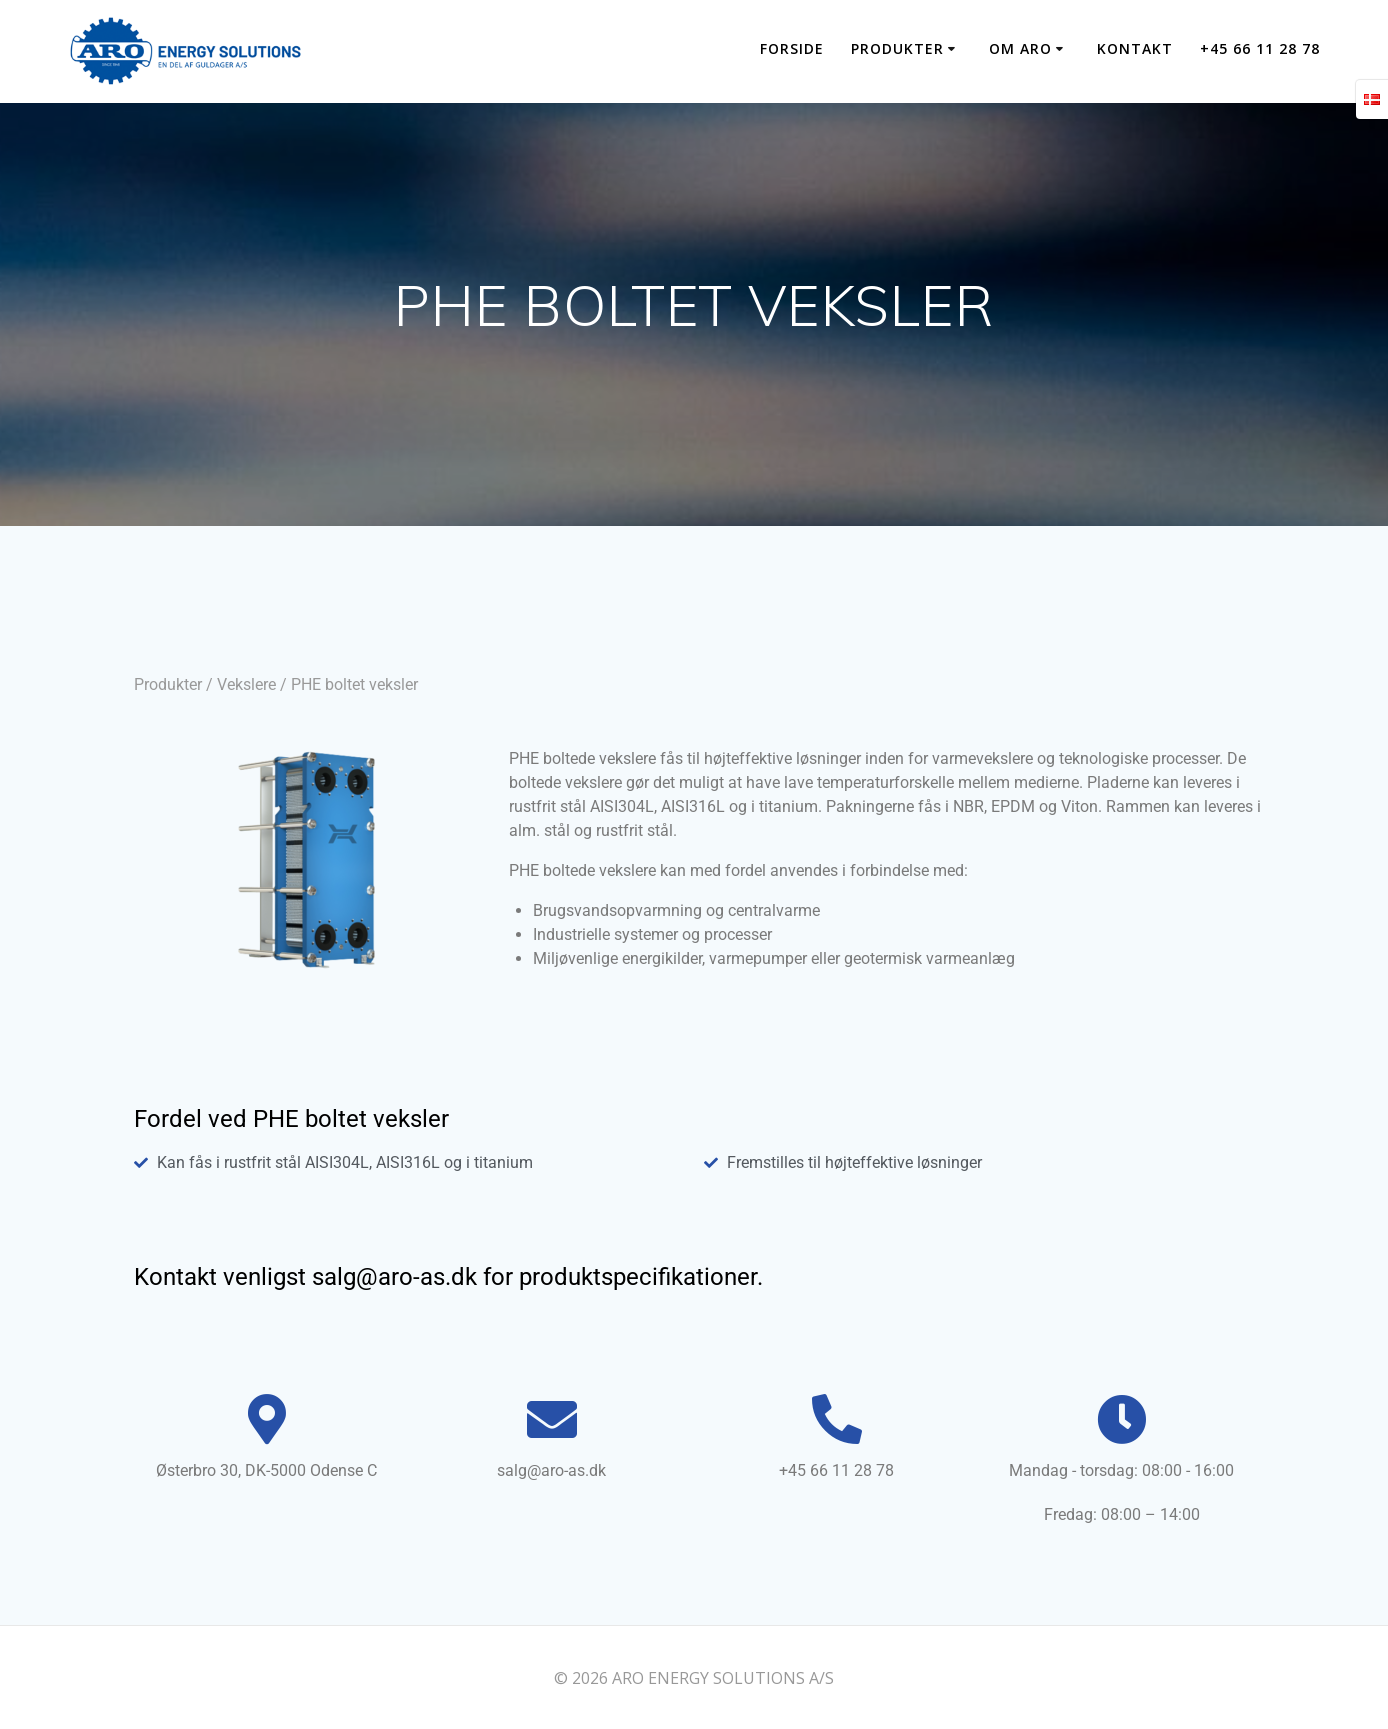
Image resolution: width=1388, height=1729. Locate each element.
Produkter (168, 684)
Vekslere (246, 684)
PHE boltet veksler (354, 684)
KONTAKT (1135, 48)
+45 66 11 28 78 (1260, 48)
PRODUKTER (897, 48)
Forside (792, 48)
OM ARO (1020, 48)
